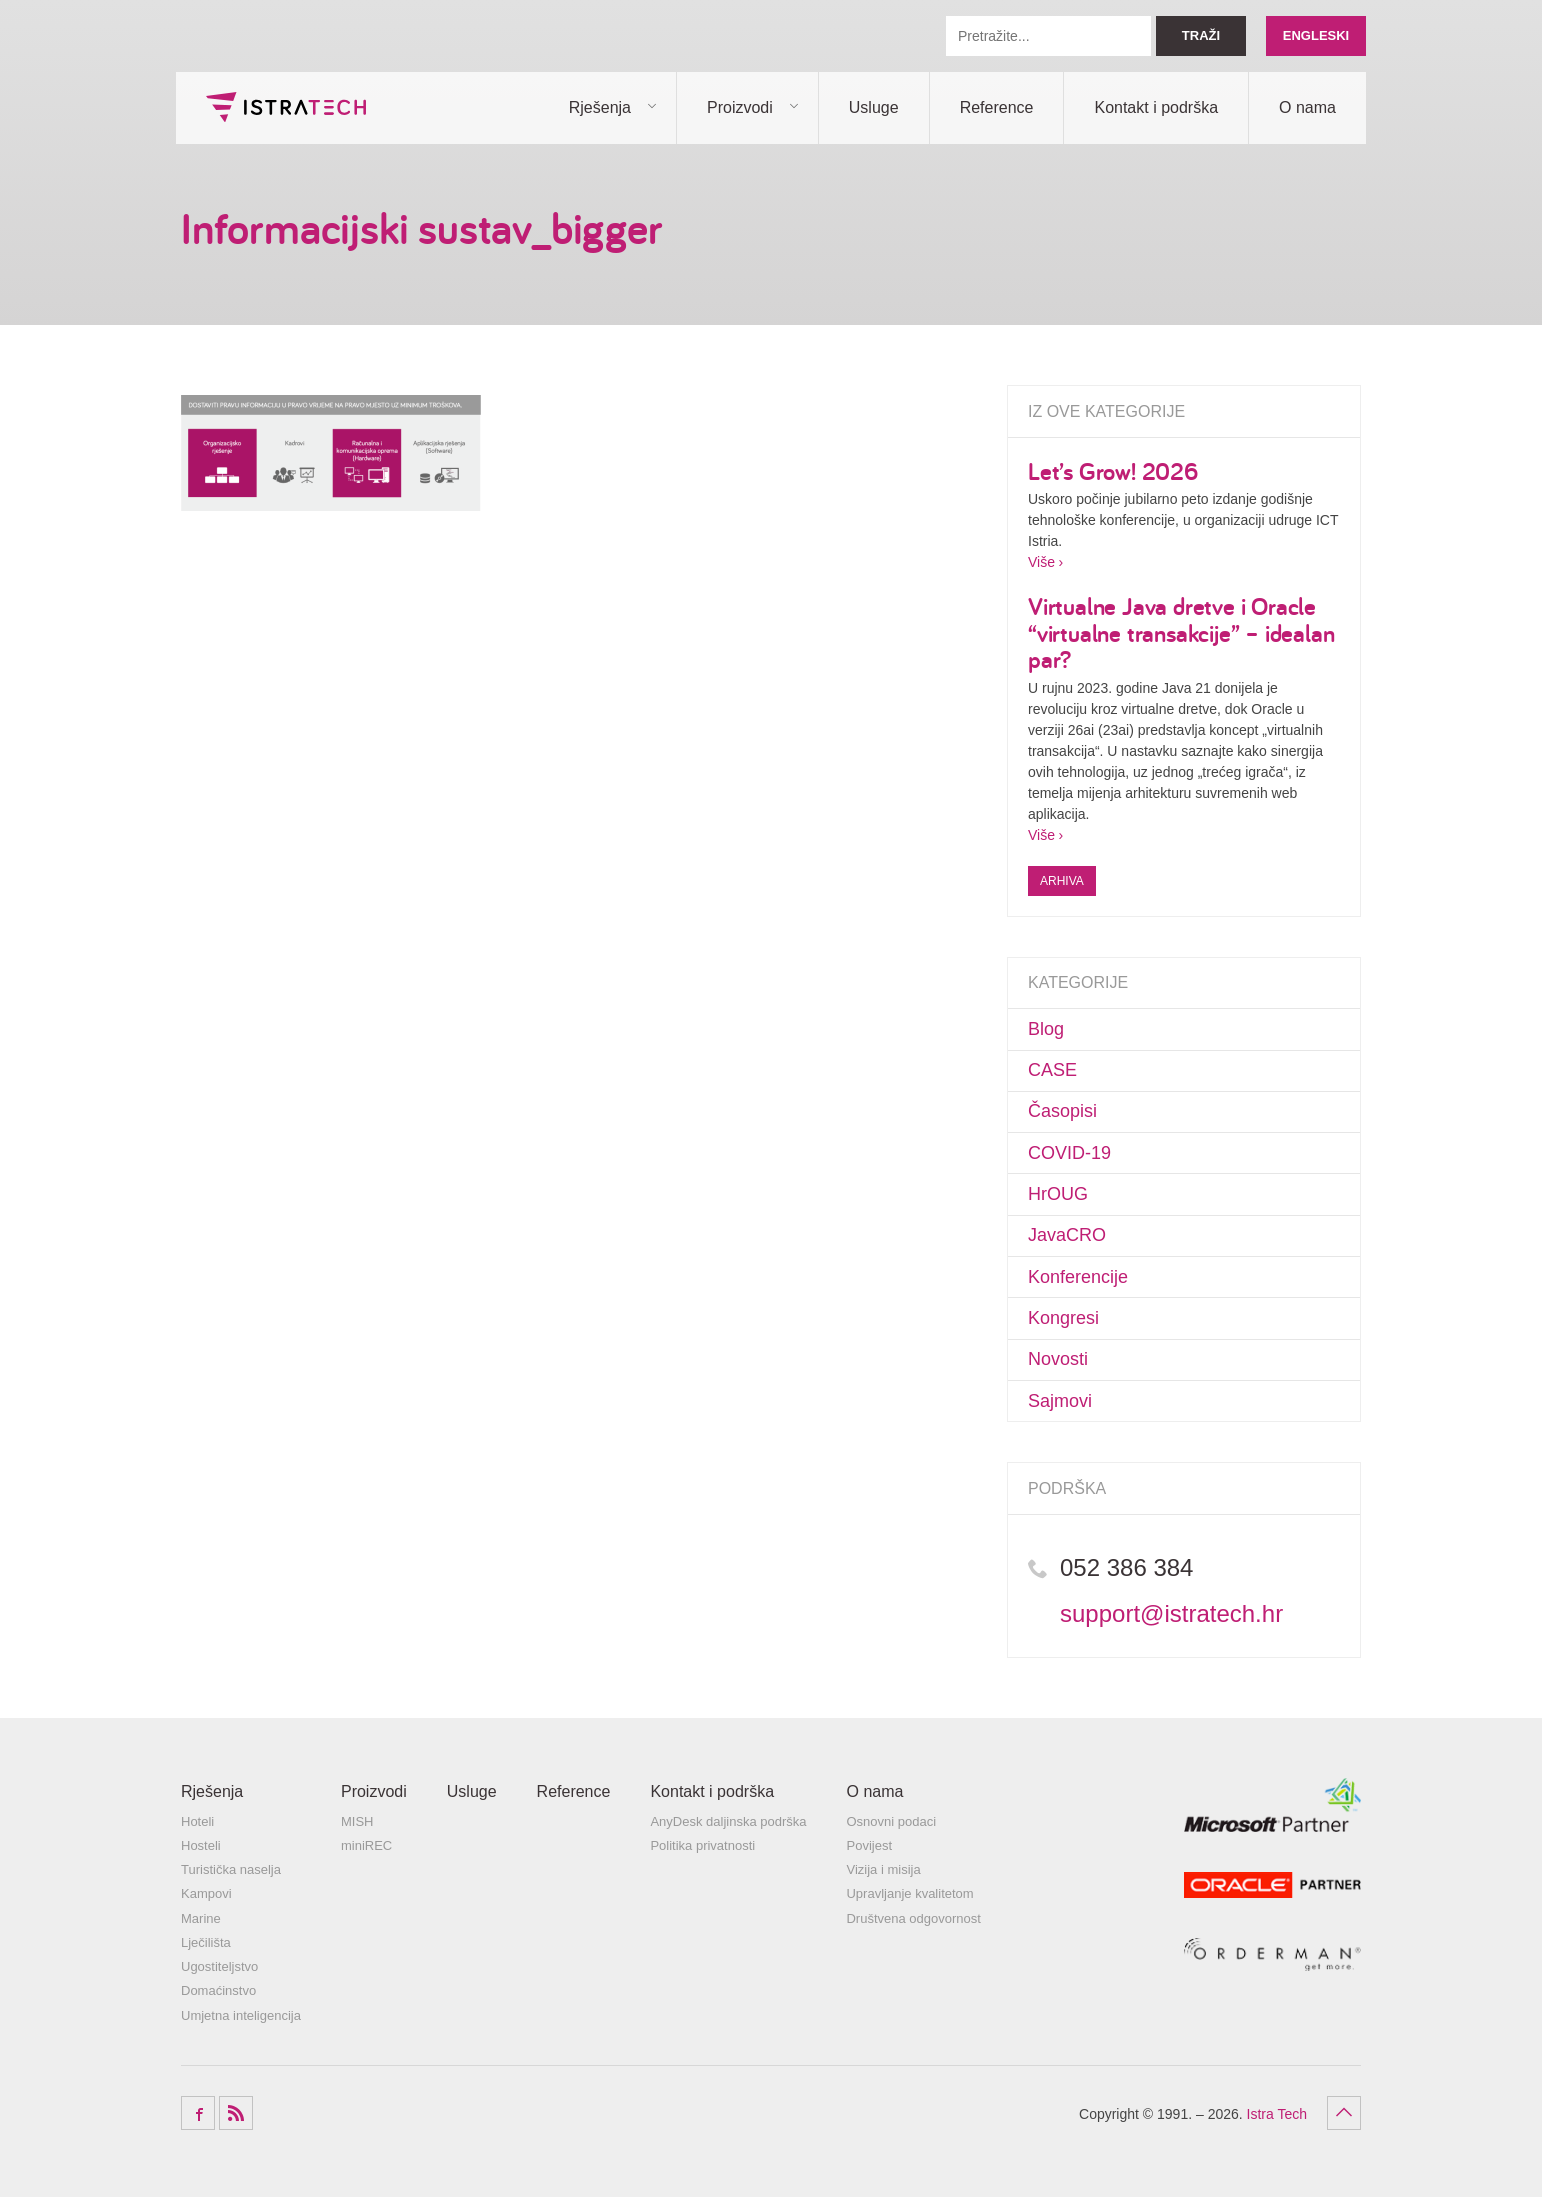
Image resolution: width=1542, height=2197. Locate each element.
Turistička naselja (231, 1869)
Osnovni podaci (891, 1821)
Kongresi (1063, 1318)
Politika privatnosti (702, 1845)
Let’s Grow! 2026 (1113, 471)
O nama (1307, 107)
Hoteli (197, 1821)
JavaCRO (1067, 1235)
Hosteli (201, 1845)
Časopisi (1062, 1111)
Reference (997, 107)
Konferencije (1078, 1277)
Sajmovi (1060, 1401)
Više (1041, 562)
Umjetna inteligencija (241, 2015)
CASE (1052, 1070)
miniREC (366, 1845)
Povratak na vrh (1344, 2113)
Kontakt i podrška (1156, 107)
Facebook (198, 2113)
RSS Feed (236, 2113)
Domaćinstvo (218, 1990)
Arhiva (1062, 881)
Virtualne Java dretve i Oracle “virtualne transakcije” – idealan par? (1181, 632)
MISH (357, 1821)
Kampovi (206, 1893)
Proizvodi (740, 107)
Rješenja (600, 107)
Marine (201, 1918)
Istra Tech (286, 107)
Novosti (1058, 1359)
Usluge (874, 107)
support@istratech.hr (1171, 1613)
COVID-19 (1069, 1153)
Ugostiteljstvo (219, 1966)
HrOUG (1058, 1194)
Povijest (869, 1845)
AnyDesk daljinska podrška (728, 1821)
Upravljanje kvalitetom (909, 1893)
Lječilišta (206, 1942)
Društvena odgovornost (913, 1918)
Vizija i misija (883, 1869)
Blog (1046, 1029)
